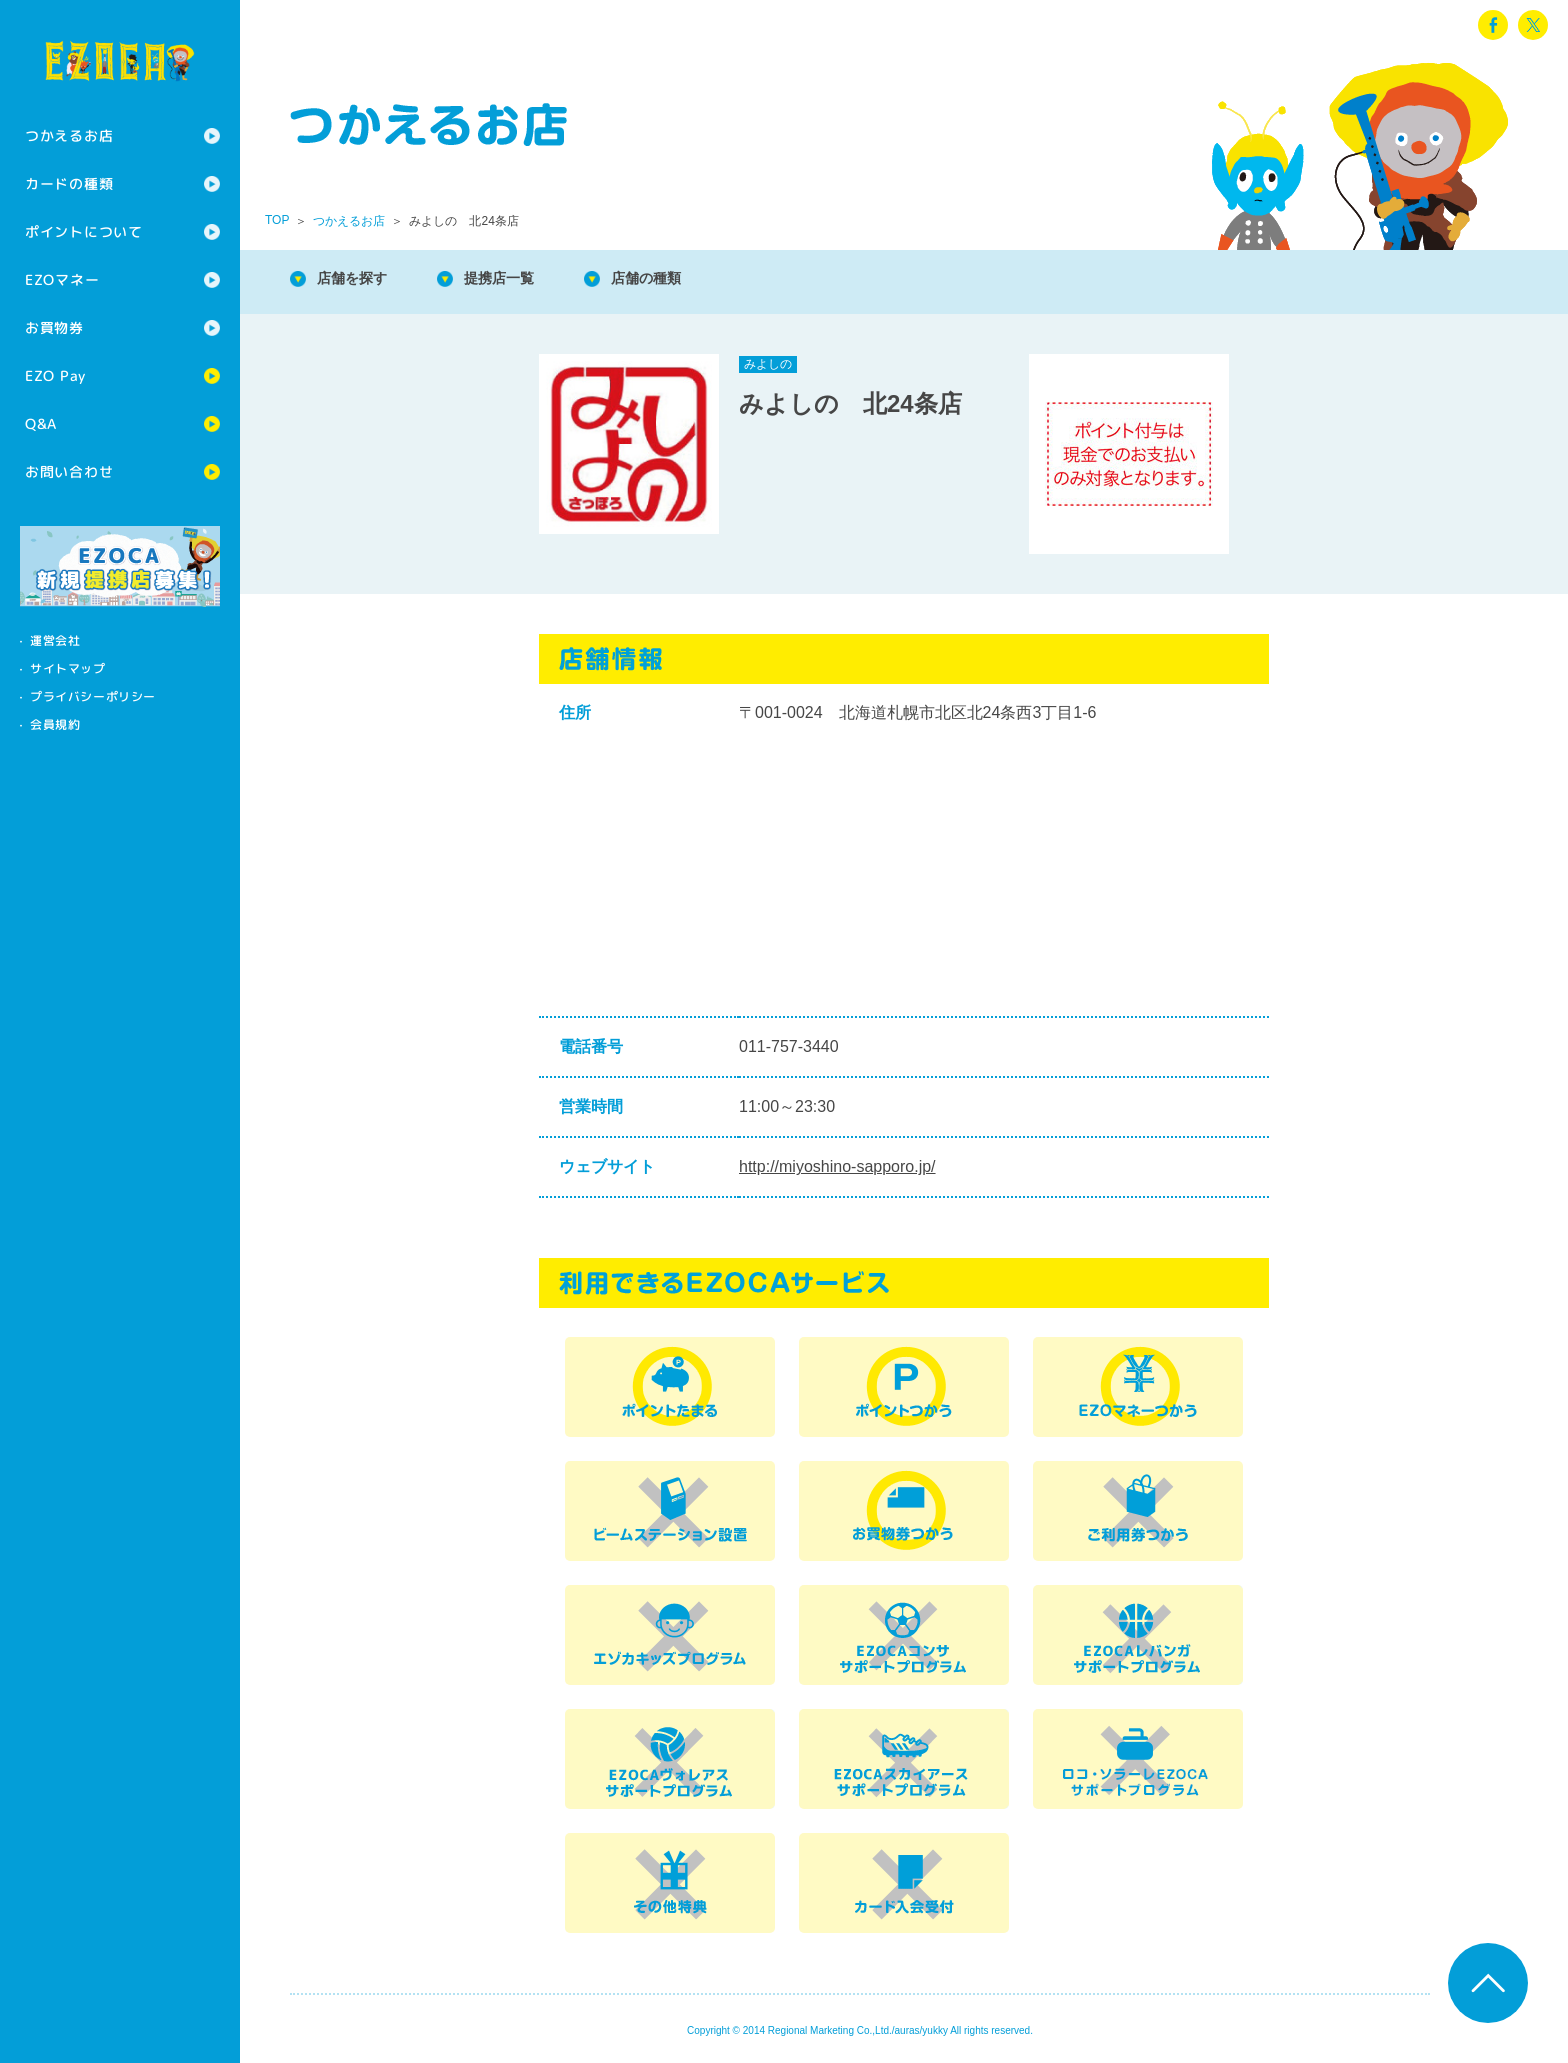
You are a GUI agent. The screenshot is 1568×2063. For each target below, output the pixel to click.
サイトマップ (68, 668)
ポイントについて (84, 231)
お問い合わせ (69, 471)
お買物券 (54, 327)
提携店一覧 (520, 279)
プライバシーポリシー (93, 696)
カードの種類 (69, 183)
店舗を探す (360, 279)
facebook (1493, 25)
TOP (277, 220)
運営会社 (55, 640)
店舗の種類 (680, 279)
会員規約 (55, 724)
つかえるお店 (69, 135)
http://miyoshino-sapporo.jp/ (837, 1166)
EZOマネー (62, 279)
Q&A (41, 423)
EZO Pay (55, 375)
